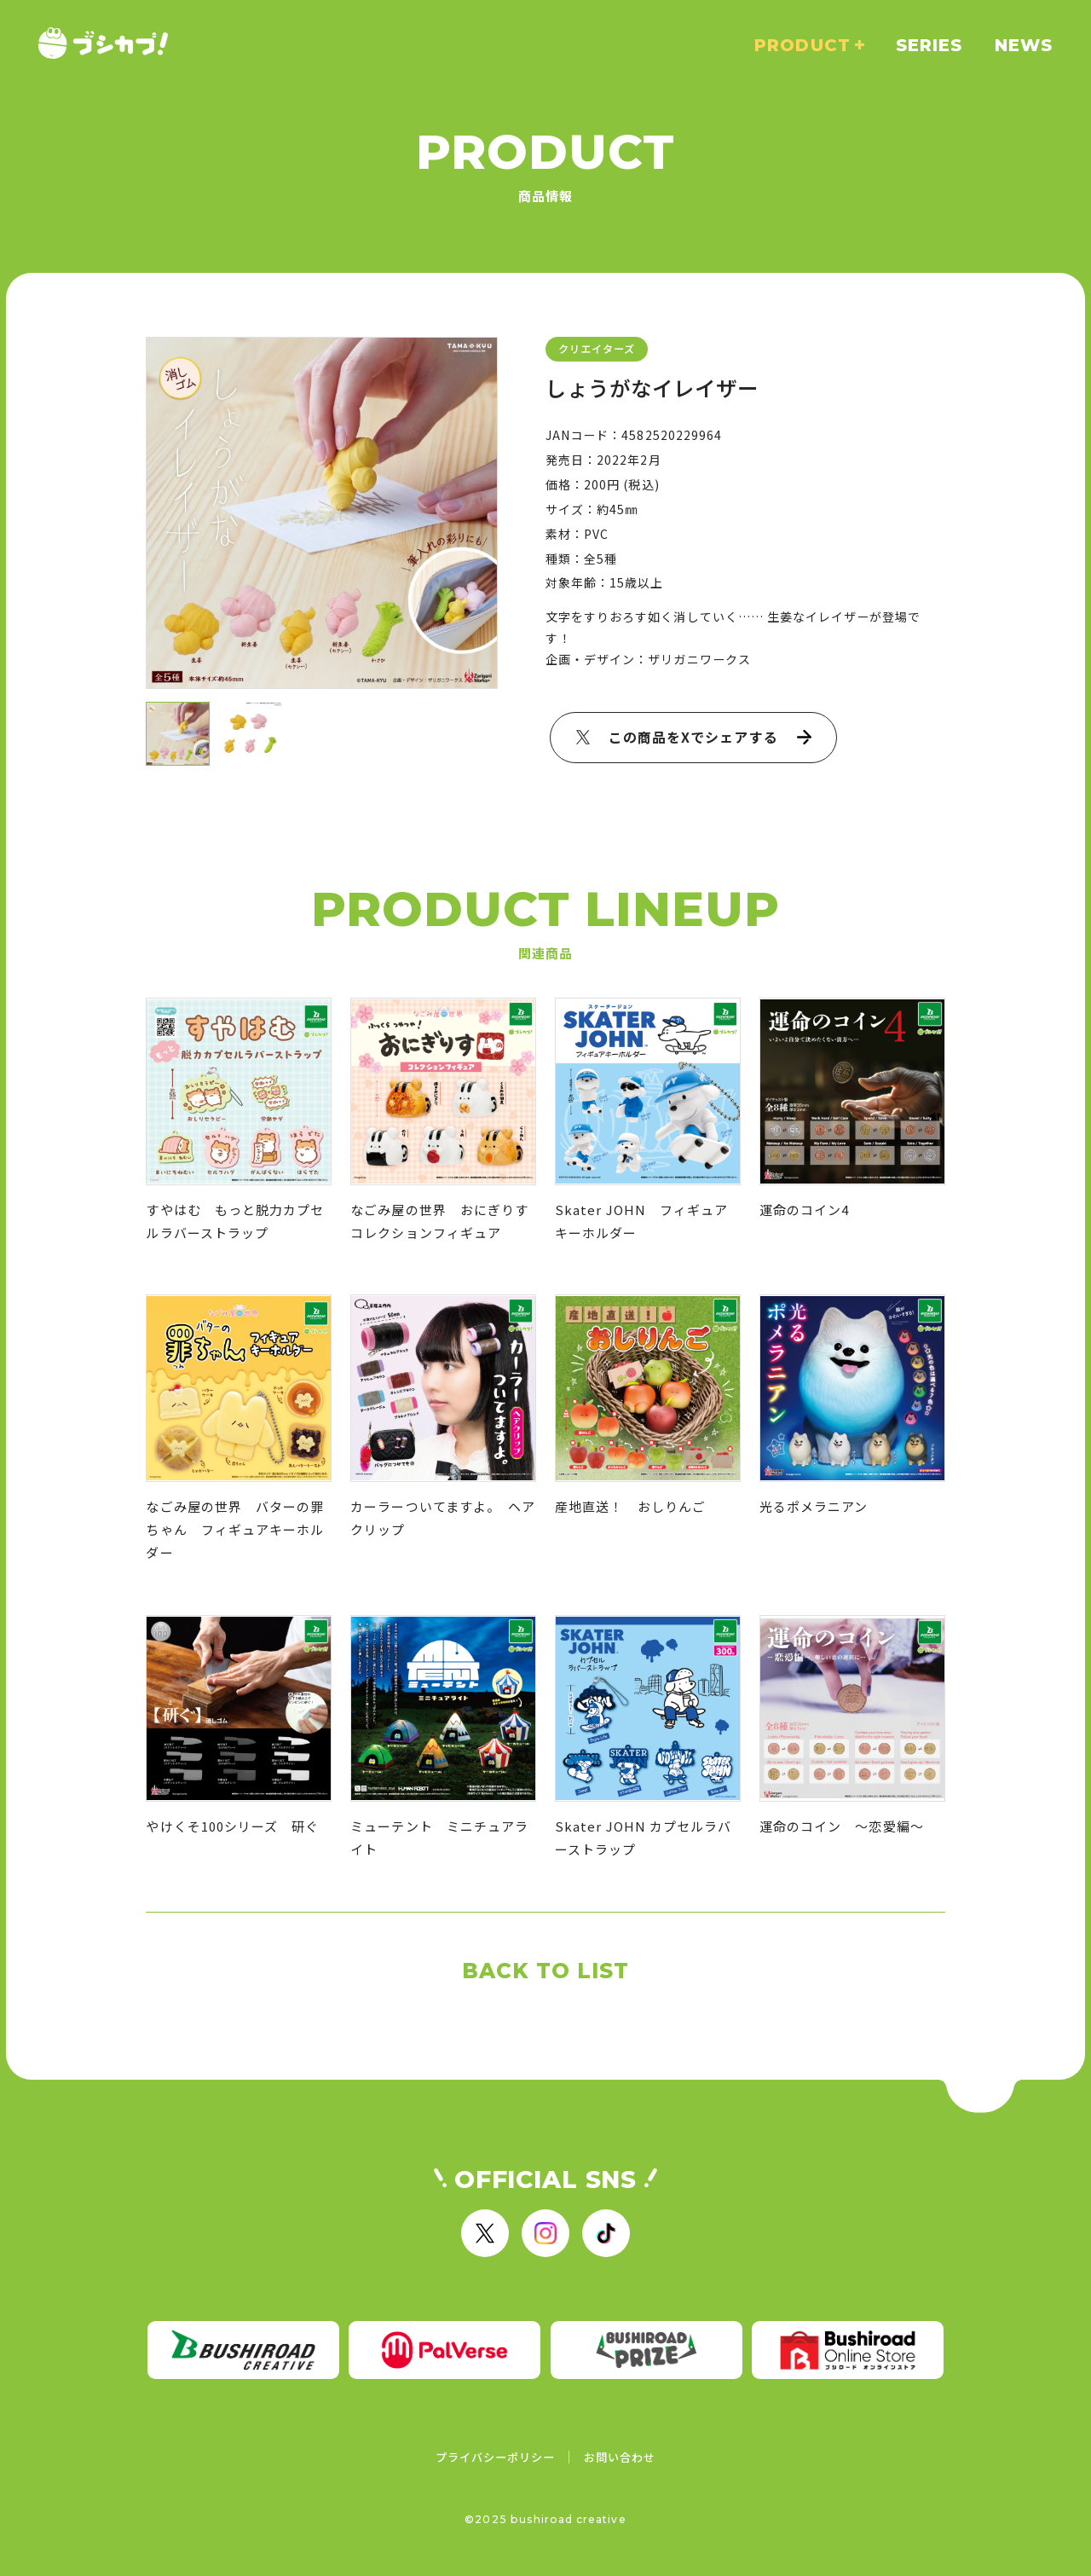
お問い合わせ (619, 2457)
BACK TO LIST (546, 1970)
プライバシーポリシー (496, 2457)
